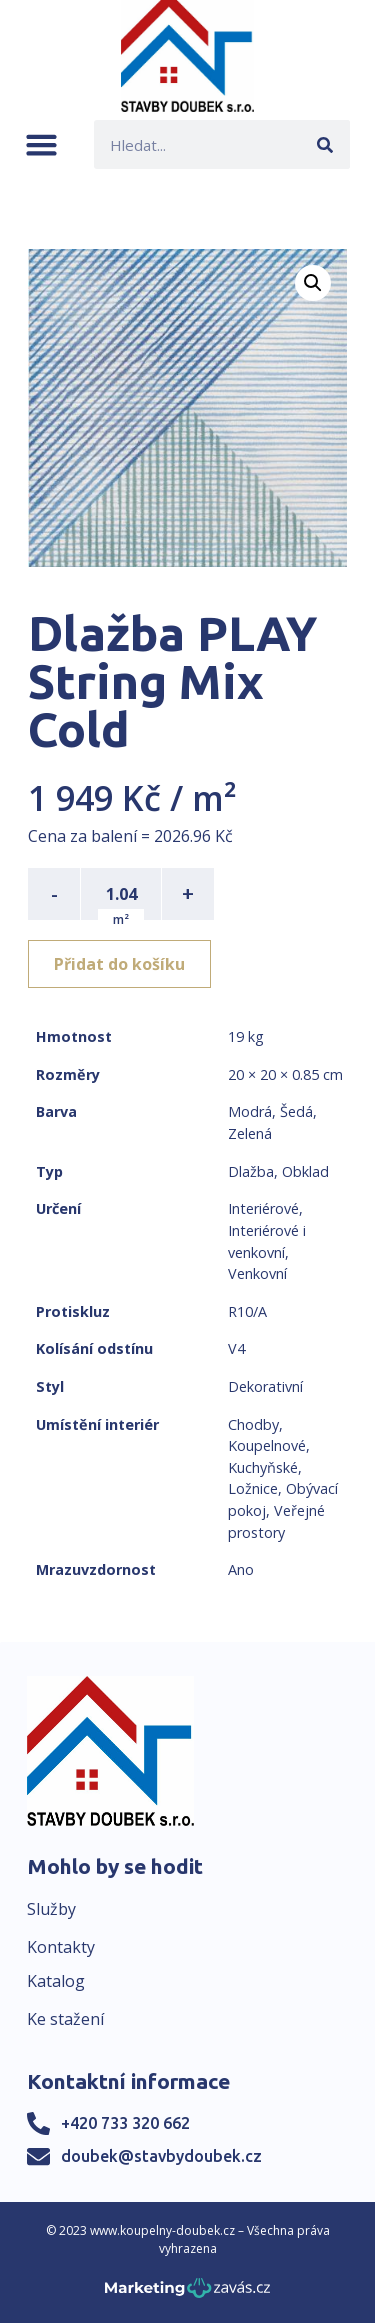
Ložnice (253, 1488)
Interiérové (263, 1208)
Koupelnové (267, 1445)
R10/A (247, 1311)
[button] (41, 144)
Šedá (296, 1111)
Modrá (250, 1111)
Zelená (250, 1133)
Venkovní (257, 1273)
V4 (236, 1348)
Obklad (305, 1171)
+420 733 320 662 (125, 2123)
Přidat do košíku (119, 964)
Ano (241, 1569)
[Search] (325, 144)
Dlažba (251, 1171)
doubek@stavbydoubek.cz (161, 2156)
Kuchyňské (263, 1467)
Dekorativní (265, 1386)
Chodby (253, 1424)
